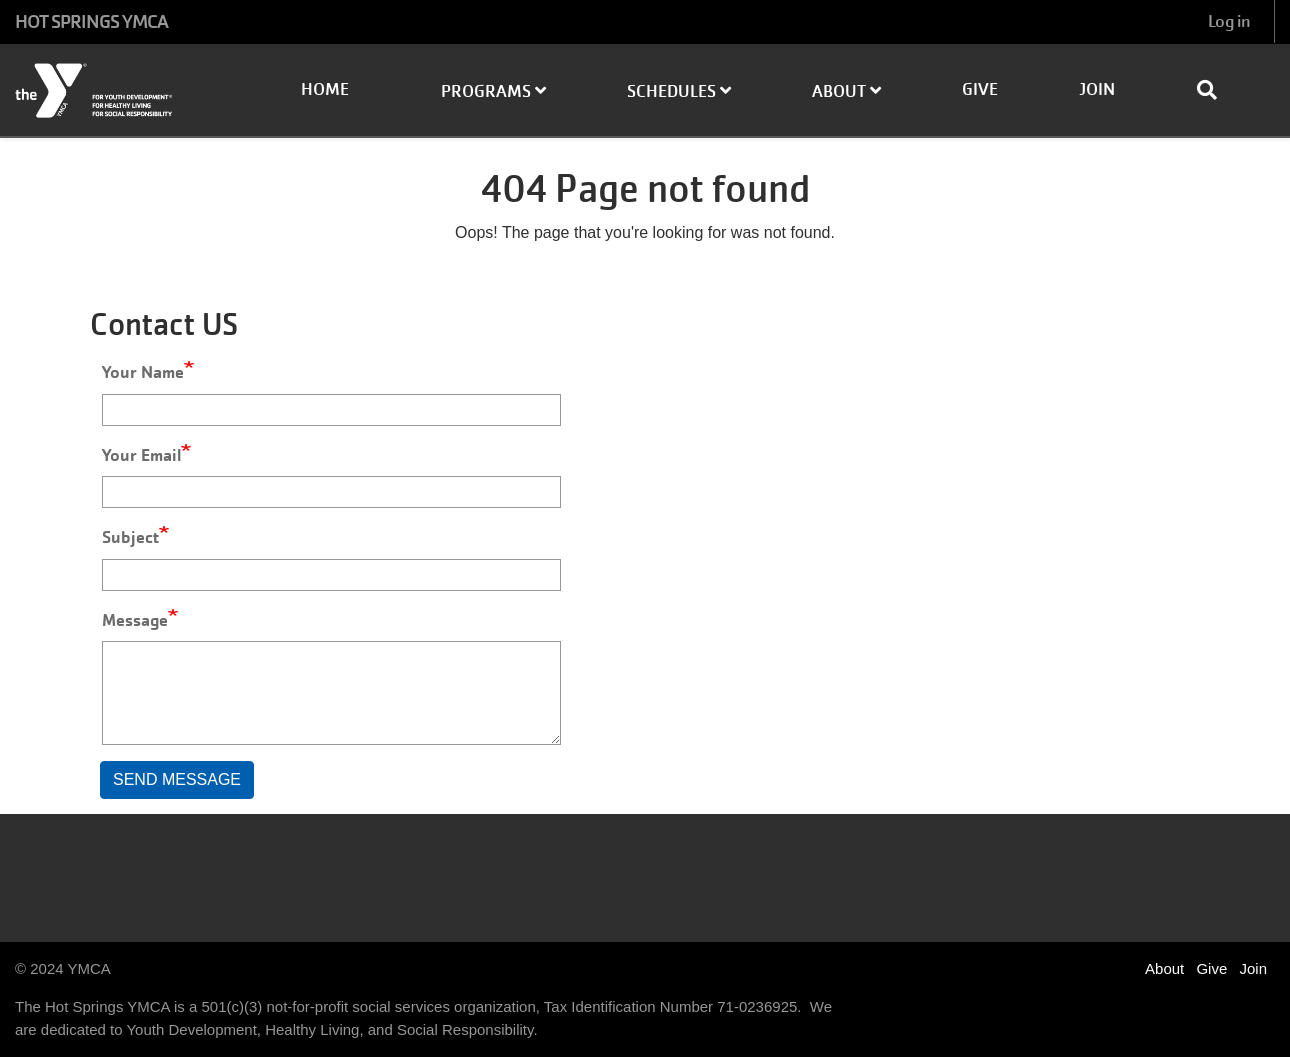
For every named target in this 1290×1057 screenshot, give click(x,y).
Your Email (141, 455)
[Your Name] (331, 410)
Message (135, 620)
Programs (493, 91)
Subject (130, 537)
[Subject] (331, 575)
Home (325, 89)
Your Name (143, 372)
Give (980, 89)
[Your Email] (331, 492)
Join (1097, 89)
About (846, 91)
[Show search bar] (1215, 90)
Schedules (679, 91)
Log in (1229, 21)
